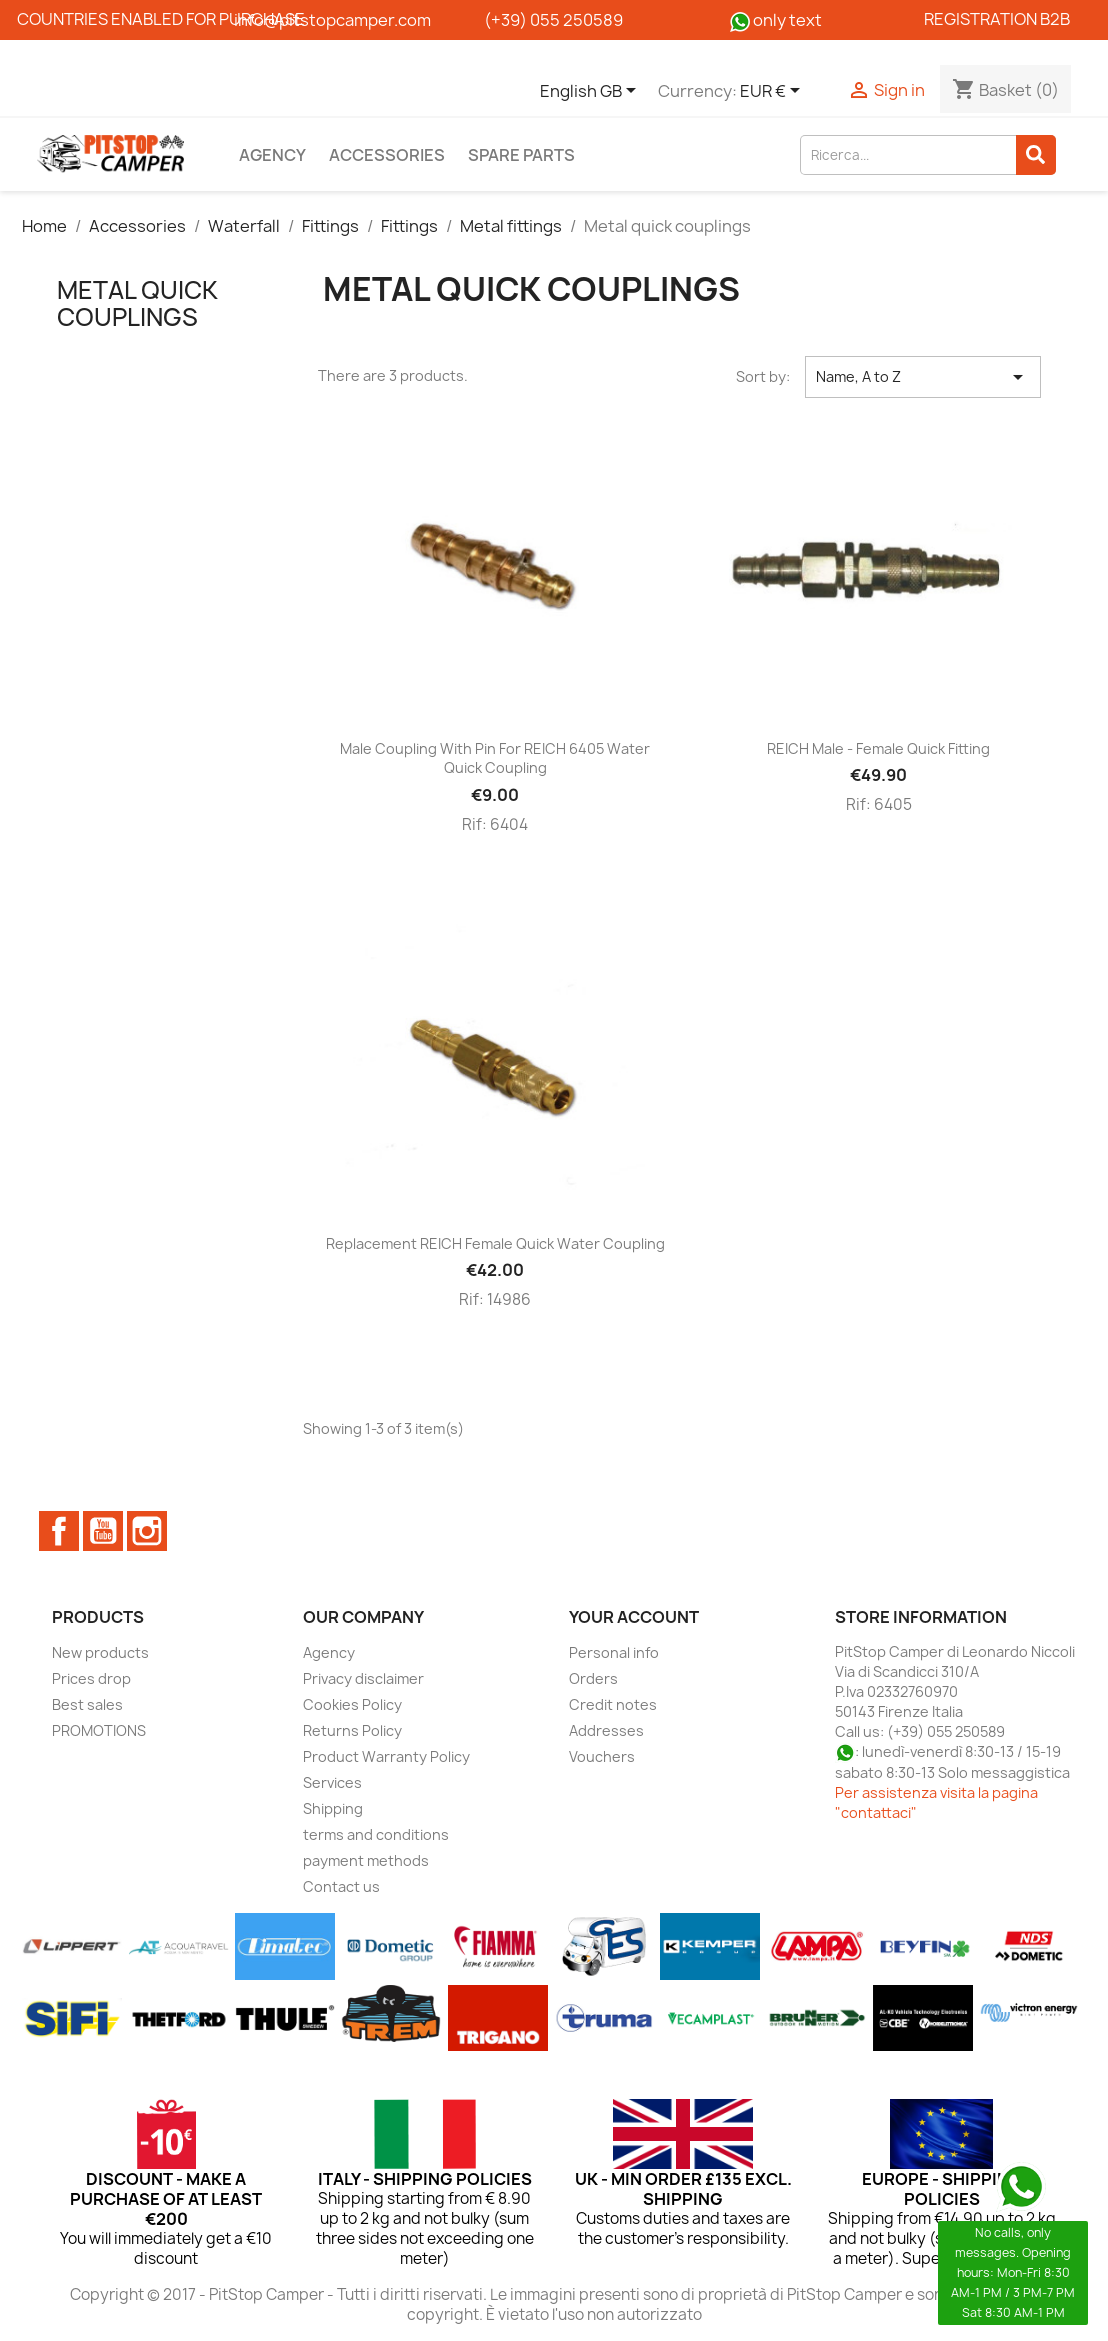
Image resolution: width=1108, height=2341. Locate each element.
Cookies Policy (352, 1704)
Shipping (333, 1808)
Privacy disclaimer (363, 1678)
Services (332, 1782)
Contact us (341, 1886)
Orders (593, 1678)
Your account (634, 1617)
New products (100, 1652)
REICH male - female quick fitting (878, 748)
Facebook (59, 1531)
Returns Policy (352, 1730)
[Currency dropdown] (773, 92)
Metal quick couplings (137, 303)
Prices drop (91, 1678)
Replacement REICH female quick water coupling (495, 1243)
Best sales (87, 1704)
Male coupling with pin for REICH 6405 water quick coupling (495, 758)
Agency (272, 155)
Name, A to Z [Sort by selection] (922, 377)
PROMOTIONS (99, 1730)
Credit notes (613, 1704)
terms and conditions (376, 1834)
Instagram (147, 1531)
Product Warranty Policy (386, 1756)
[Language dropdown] (591, 92)
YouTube (103, 1531)
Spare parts (521, 155)
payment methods (366, 1860)
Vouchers (602, 1756)
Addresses (606, 1730)
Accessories (387, 155)
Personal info (614, 1652)
